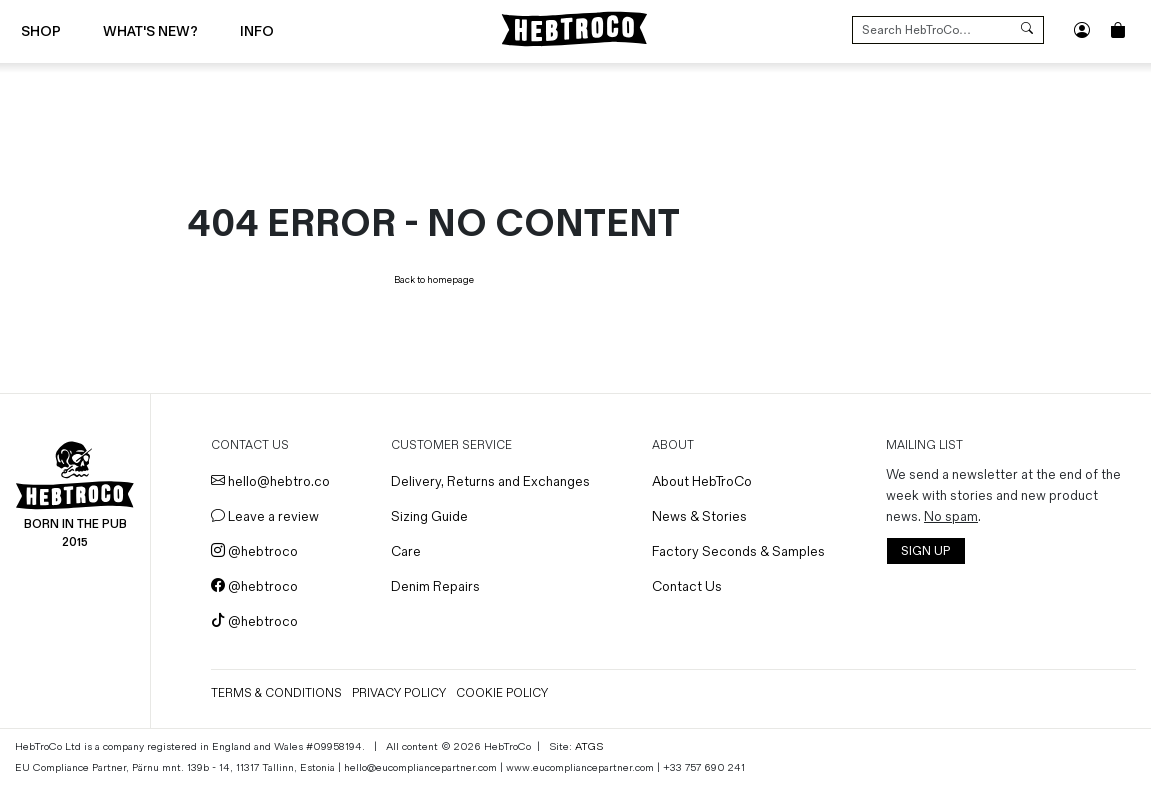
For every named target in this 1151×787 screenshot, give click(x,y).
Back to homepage (434, 280)
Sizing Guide (429, 516)
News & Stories (699, 516)
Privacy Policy (399, 693)
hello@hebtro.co (270, 481)
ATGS (589, 746)
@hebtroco (254, 551)
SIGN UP (925, 551)
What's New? (150, 31)
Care (406, 551)
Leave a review (265, 516)
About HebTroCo (702, 481)
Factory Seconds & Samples (738, 551)
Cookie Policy (502, 693)
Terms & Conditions (276, 693)
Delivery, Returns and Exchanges (490, 481)
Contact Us (687, 586)
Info (257, 31)
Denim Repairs (435, 586)
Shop (41, 31)
